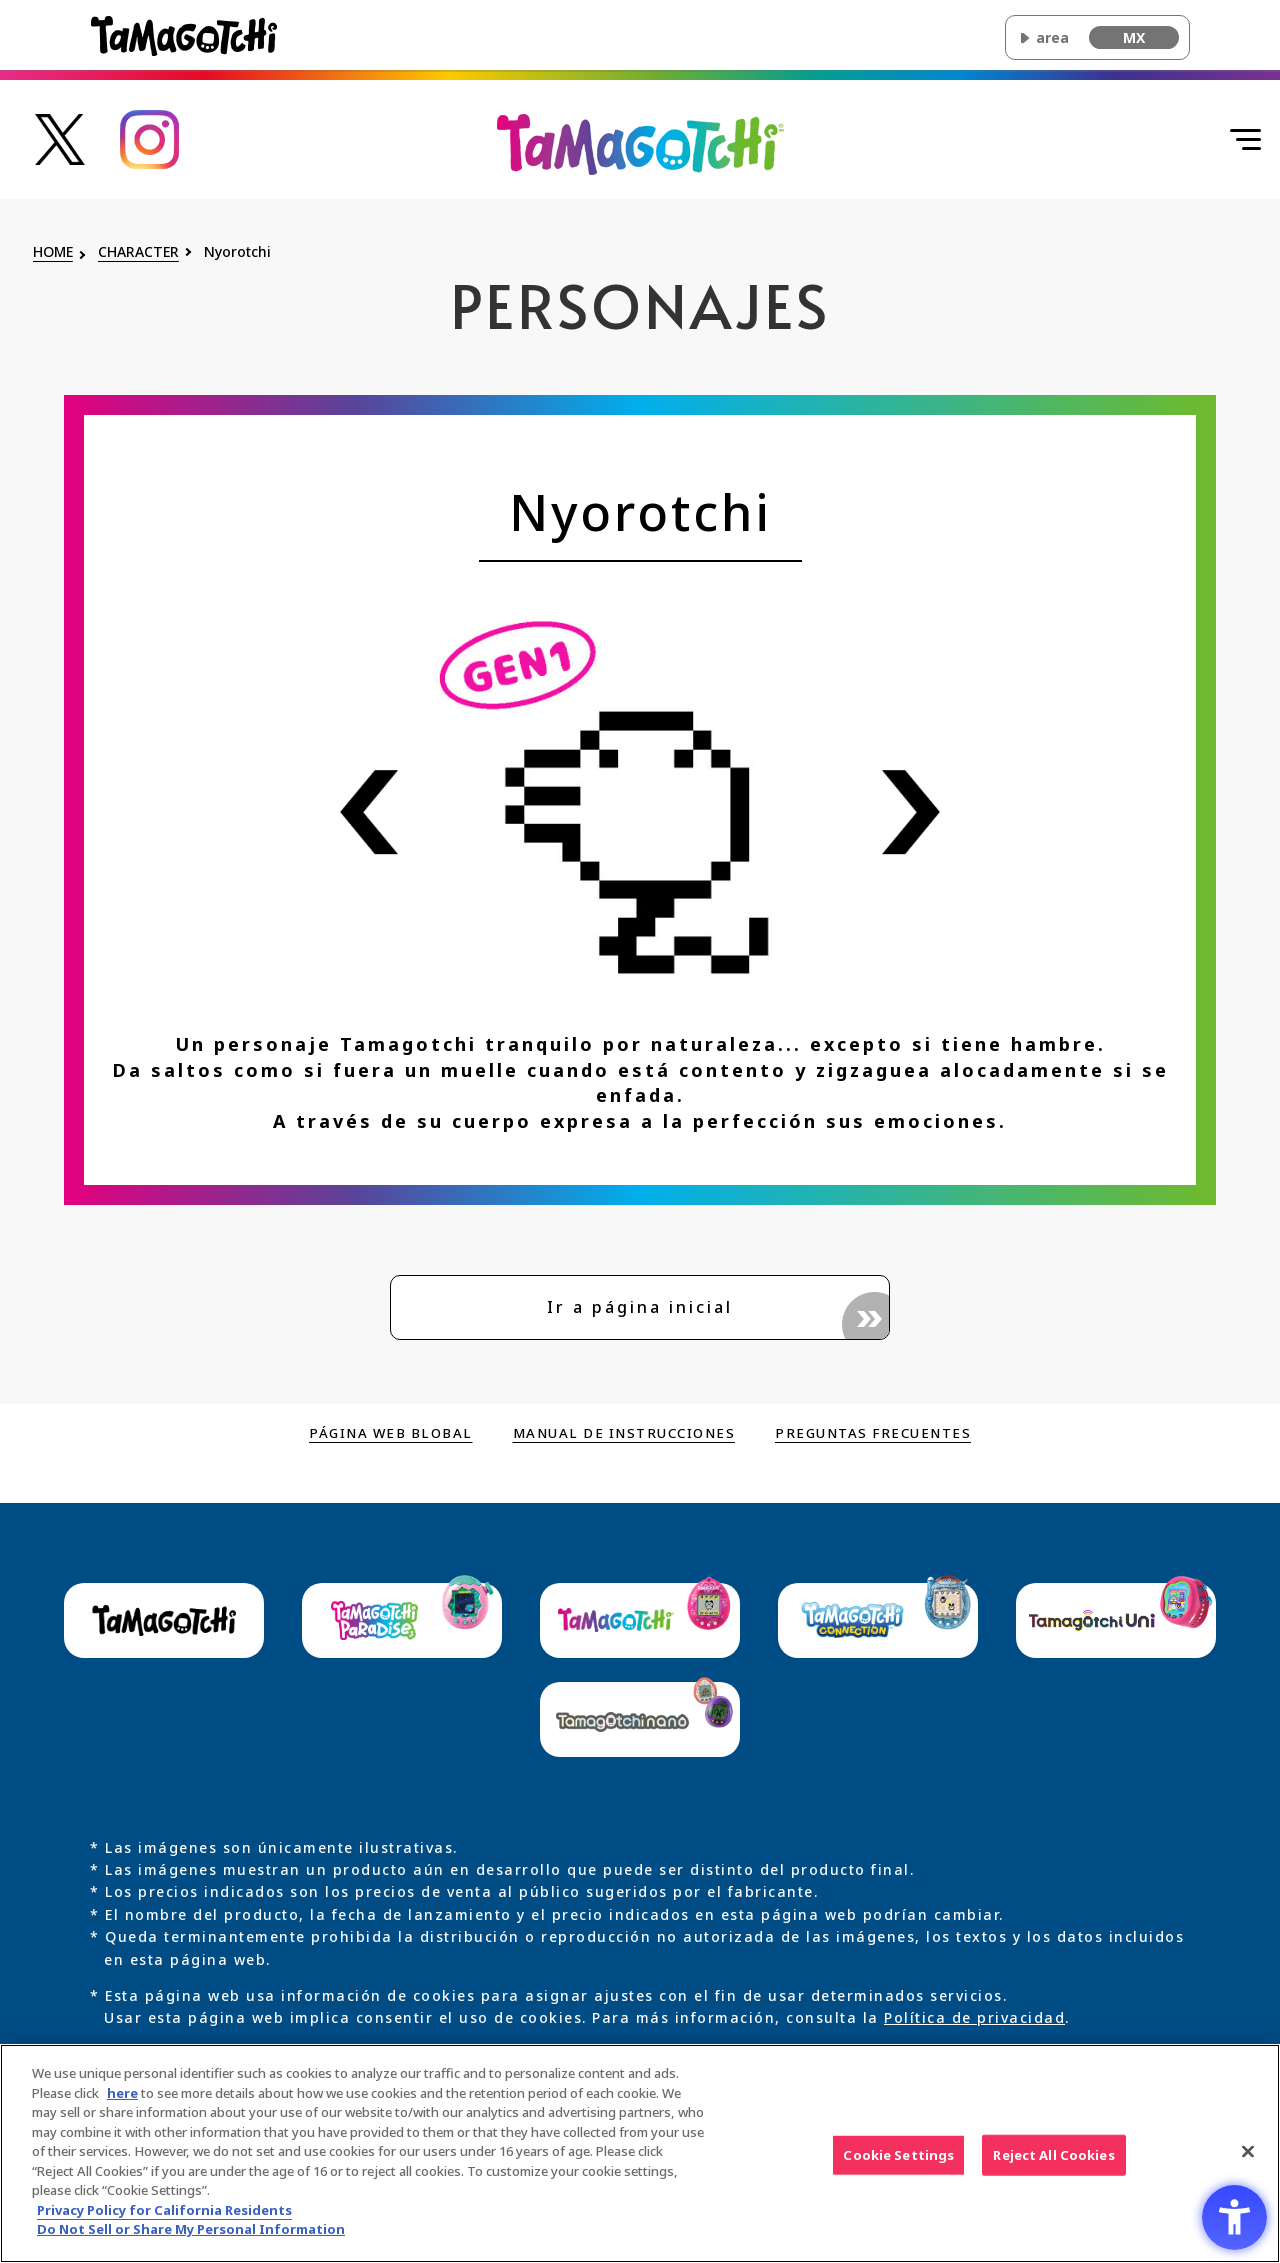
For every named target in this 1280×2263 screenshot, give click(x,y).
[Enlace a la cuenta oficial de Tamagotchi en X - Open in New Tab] (60, 137)
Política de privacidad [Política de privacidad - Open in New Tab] (974, 2018)
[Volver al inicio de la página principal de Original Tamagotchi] (640, 143)
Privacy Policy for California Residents (164, 2218)
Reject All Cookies (1053, 2163)
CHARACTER (138, 252)
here (122, 2101)
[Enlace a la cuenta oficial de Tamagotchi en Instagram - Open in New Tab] (150, 137)
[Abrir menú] (1225, 140)
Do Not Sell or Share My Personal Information (191, 2238)
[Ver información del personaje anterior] (369, 812)
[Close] (1248, 2159)
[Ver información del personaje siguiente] (911, 812)
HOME (53, 252)
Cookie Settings (898, 2163)
